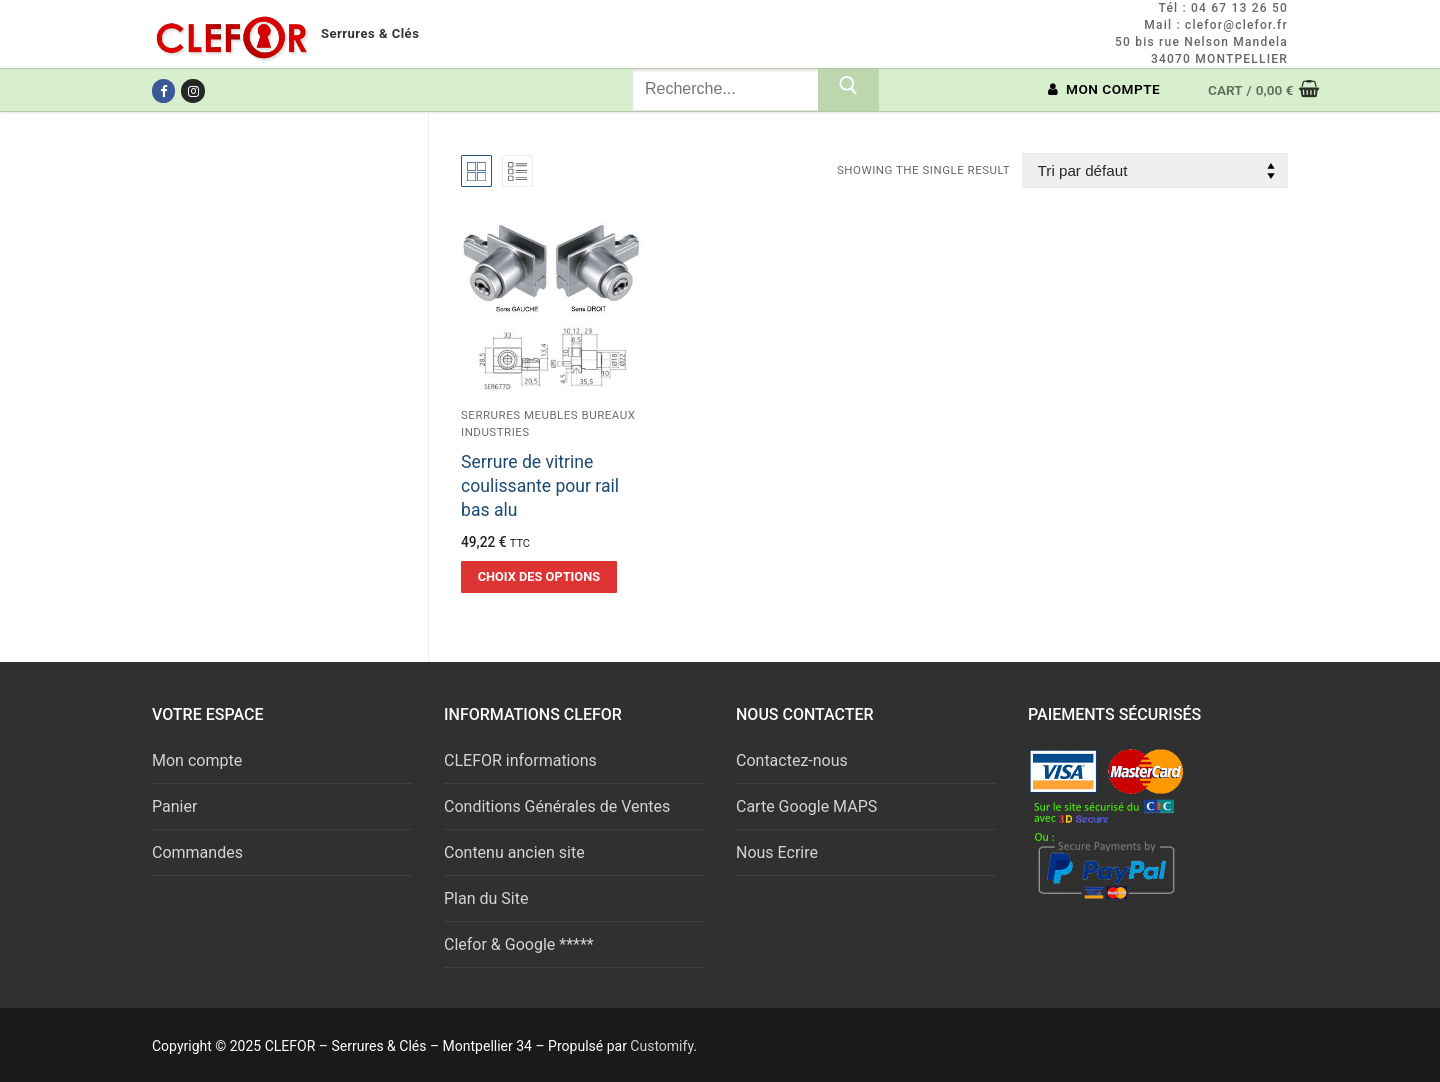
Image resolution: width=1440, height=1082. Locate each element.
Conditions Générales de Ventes (557, 806)
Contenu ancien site (514, 852)
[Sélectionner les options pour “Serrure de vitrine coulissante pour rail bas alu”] (539, 577)
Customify (661, 1046)
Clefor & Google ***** (519, 944)
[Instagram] (192, 90)
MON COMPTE (1104, 89)
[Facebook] (163, 90)
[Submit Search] (848, 90)
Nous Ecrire (777, 852)
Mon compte (197, 760)
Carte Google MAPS (806, 806)
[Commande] (1155, 170)
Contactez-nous (792, 760)
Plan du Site (486, 898)
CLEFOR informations (520, 760)
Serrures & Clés (370, 33)
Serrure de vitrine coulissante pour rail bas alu (540, 486)
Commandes (197, 852)
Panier (174, 806)
